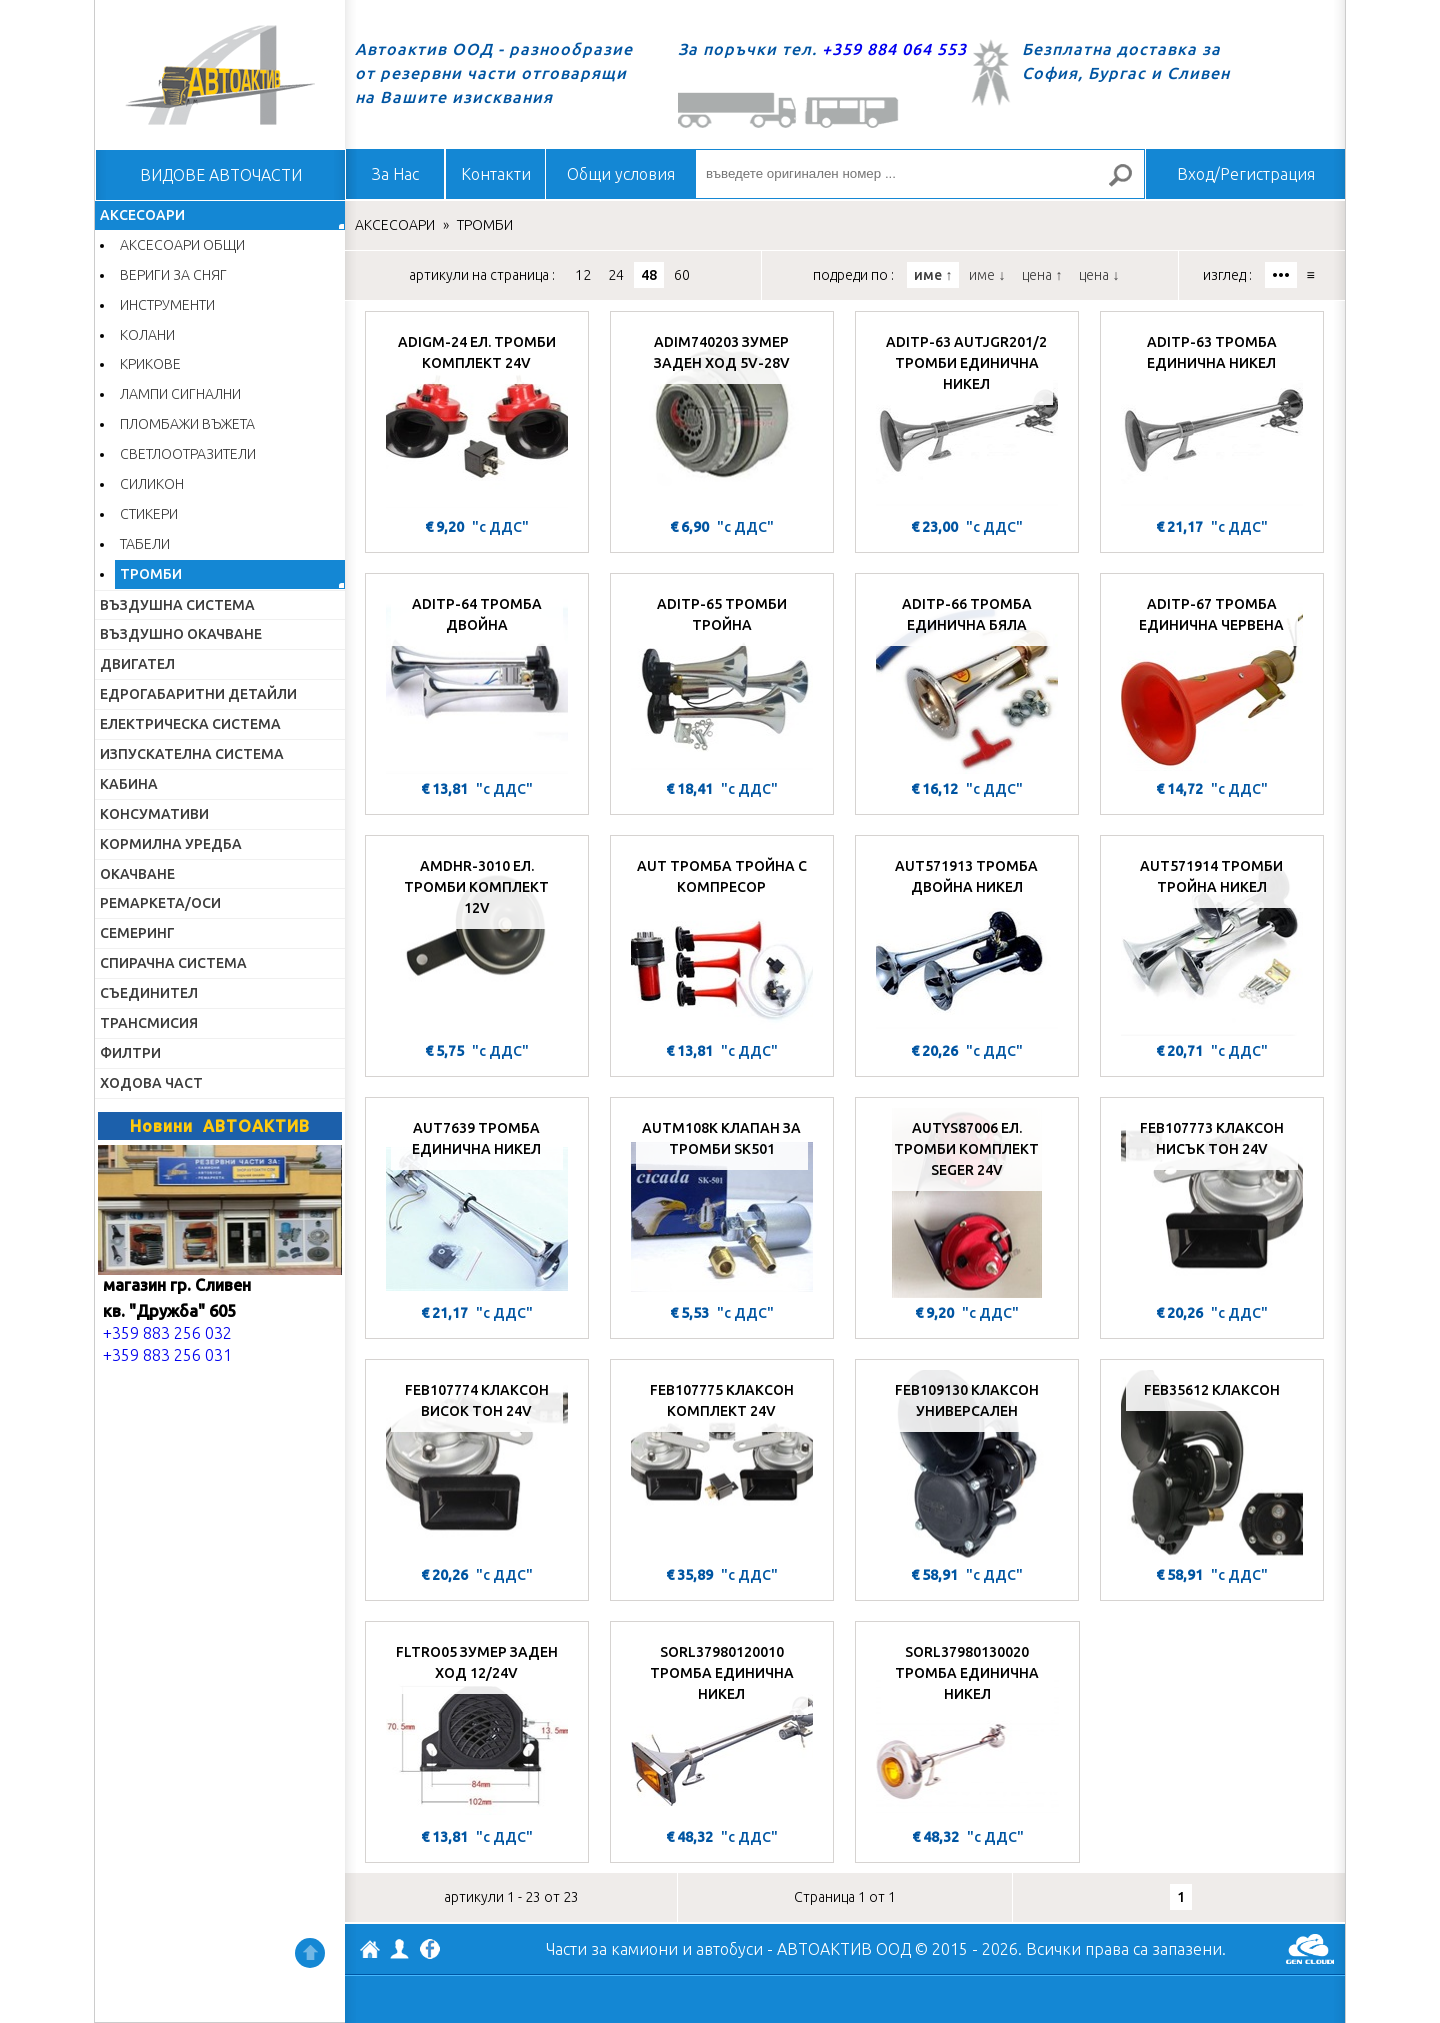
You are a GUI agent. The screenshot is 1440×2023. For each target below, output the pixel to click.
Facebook (430, 1951)
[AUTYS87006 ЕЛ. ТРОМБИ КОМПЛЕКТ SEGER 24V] (967, 1203)
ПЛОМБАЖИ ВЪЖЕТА (187, 424)
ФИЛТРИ (130, 1053)
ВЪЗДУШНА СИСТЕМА (177, 605)
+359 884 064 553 (894, 49)
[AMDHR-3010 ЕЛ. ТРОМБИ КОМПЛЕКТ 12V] (477, 941)
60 (682, 275)
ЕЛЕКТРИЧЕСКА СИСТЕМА (190, 724)
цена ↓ (1099, 275)
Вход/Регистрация (1246, 174)
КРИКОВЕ (150, 364)
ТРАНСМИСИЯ (149, 1023)
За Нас (395, 174)
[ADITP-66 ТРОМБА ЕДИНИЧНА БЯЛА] (967, 679)
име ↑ (933, 275)
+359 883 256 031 (167, 1355)
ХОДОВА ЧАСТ (151, 1083)
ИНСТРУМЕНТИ (167, 305)
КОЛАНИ (147, 335)
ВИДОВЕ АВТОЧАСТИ (221, 175)
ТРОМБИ (151, 574)
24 (616, 275)
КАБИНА (129, 784)
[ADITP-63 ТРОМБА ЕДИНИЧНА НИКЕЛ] (1212, 417)
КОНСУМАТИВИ (154, 814)
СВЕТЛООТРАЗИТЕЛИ (188, 454)
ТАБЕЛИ (145, 544)
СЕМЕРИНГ (137, 933)
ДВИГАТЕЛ (137, 664)
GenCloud (1310, 1949)
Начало (220, 75)
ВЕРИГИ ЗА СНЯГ (173, 275)
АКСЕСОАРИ (142, 215)
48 (649, 275)
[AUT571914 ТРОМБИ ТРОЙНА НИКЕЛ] (1212, 941)
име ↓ (987, 275)
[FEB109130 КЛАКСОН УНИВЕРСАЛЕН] (967, 1465)
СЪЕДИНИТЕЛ (149, 993)
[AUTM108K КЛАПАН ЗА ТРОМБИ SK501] (722, 1203)
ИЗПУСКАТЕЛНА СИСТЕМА (192, 754)
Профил (400, 1949)
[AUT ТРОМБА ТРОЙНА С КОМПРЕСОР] (722, 941)
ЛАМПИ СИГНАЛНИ (180, 394)
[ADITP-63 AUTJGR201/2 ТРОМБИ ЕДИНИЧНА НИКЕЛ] (967, 417)
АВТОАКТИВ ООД (370, 1952)
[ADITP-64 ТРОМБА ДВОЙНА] (477, 679)
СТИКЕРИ (149, 514)
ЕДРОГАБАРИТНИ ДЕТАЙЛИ (198, 694)
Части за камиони (612, 1949)
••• (1281, 275)
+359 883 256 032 (167, 1333)
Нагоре (310, 1953)
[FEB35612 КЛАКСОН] (1212, 1465)
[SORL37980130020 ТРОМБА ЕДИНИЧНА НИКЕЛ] (967, 1727)
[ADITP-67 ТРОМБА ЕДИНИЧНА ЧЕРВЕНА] (1212, 679)
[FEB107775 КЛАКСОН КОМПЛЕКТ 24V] (722, 1465)
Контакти (496, 174)
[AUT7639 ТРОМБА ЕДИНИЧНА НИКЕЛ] (477, 1203)
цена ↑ (1042, 275)
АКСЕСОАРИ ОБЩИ (182, 245)
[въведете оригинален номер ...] (920, 174)
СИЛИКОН (152, 484)
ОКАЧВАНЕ (137, 874)
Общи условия (621, 174)
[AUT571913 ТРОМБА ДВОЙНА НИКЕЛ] (967, 941)
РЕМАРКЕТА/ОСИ (160, 903)
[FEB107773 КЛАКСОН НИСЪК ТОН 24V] (1212, 1203)
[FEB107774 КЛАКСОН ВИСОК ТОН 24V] (477, 1465)
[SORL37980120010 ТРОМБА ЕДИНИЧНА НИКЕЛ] (722, 1727)
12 (583, 275)
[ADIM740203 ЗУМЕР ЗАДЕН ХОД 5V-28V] (722, 417)
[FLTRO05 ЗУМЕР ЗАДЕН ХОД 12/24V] (477, 1727)
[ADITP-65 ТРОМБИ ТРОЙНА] (722, 679)
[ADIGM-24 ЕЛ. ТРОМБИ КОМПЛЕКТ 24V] (477, 417)
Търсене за (1129, 183)
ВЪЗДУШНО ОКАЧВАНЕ (181, 634)
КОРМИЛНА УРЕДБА (171, 844)
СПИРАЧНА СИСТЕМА (173, 963)
